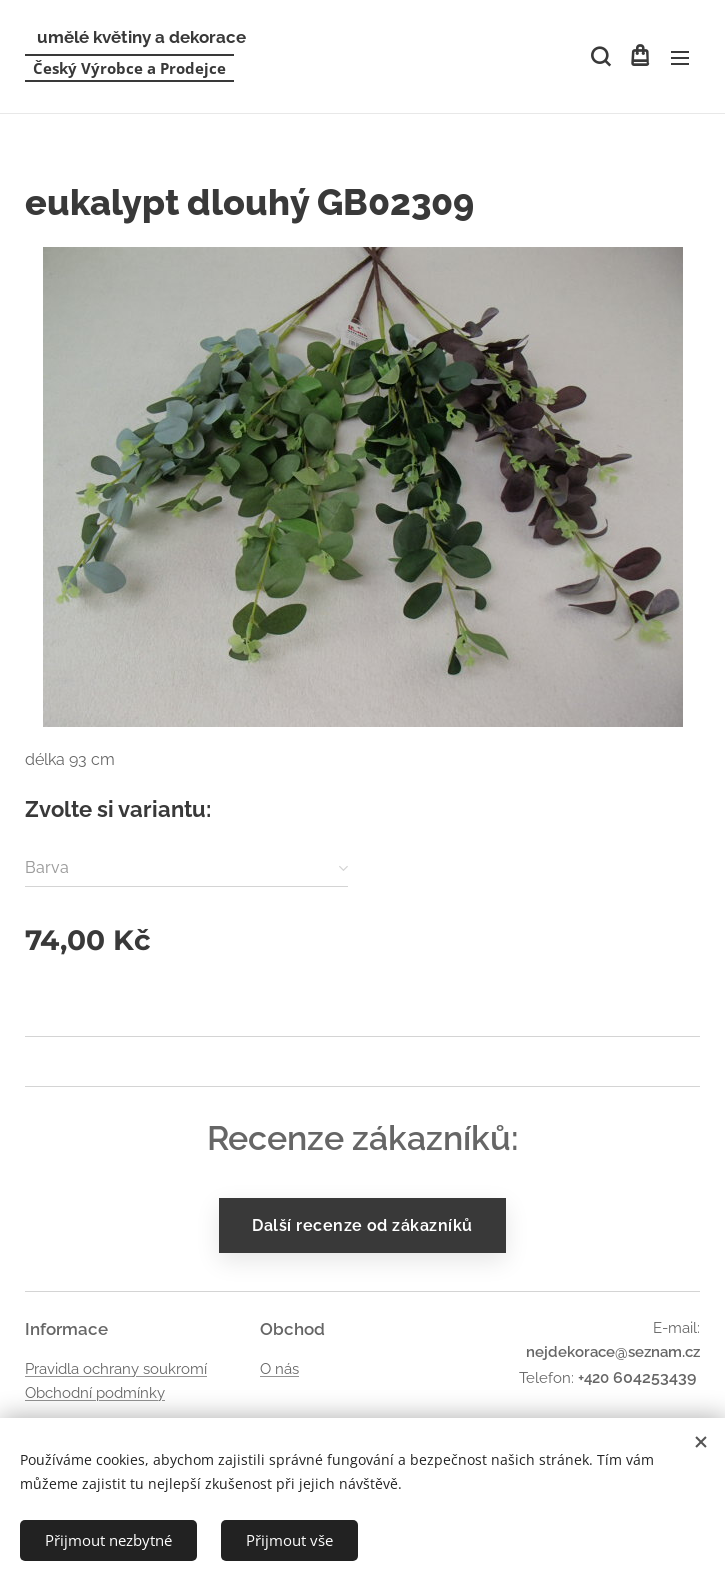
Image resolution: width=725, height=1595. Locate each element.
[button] (599, 57)
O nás (279, 1369)
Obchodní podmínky (95, 1393)
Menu (680, 58)
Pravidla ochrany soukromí (116, 1369)
